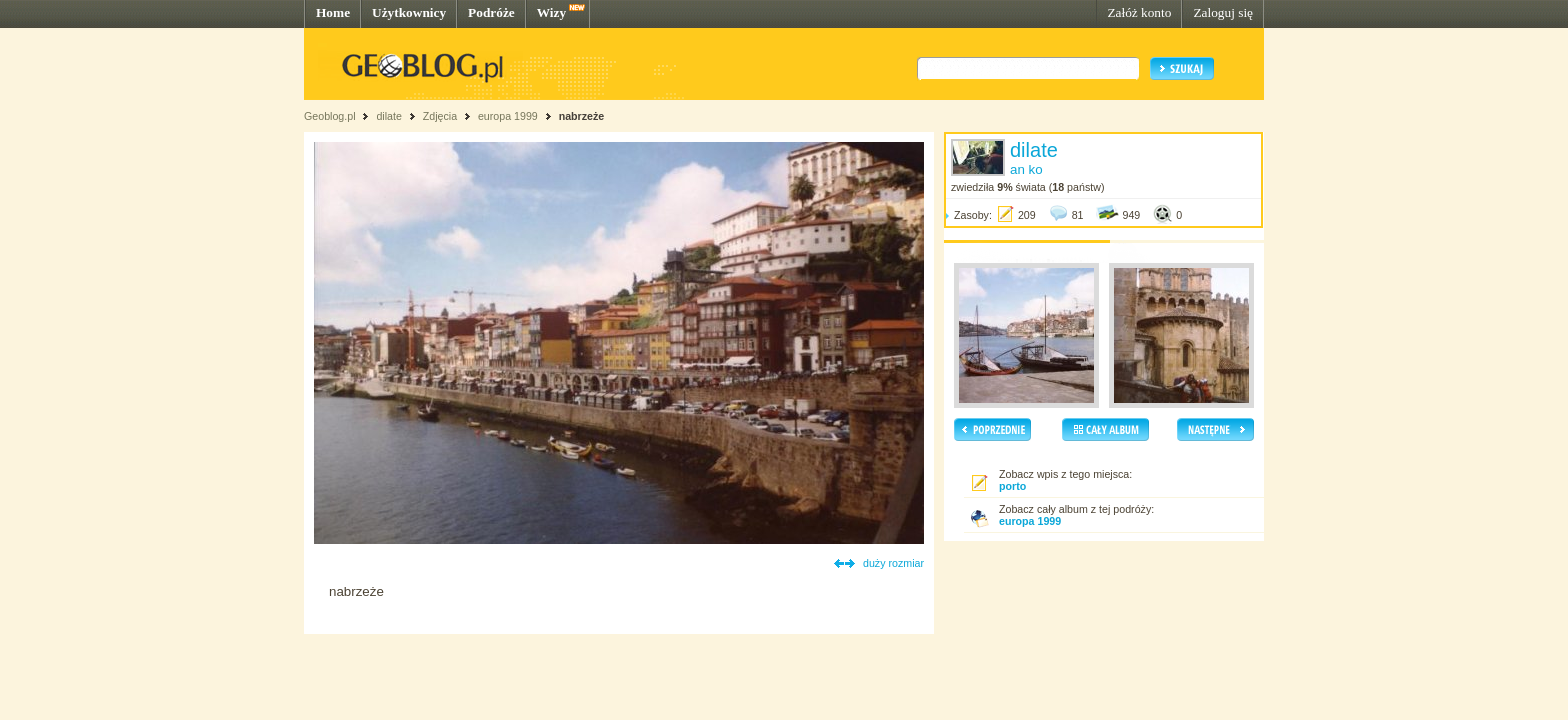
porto (1012, 486)
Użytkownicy (409, 12)
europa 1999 (508, 116)
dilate (388, 116)
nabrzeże (582, 116)
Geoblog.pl (330, 116)
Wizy (551, 12)
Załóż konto (1139, 12)
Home (333, 12)
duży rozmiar (893, 563)
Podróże (491, 12)
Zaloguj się (1223, 12)
